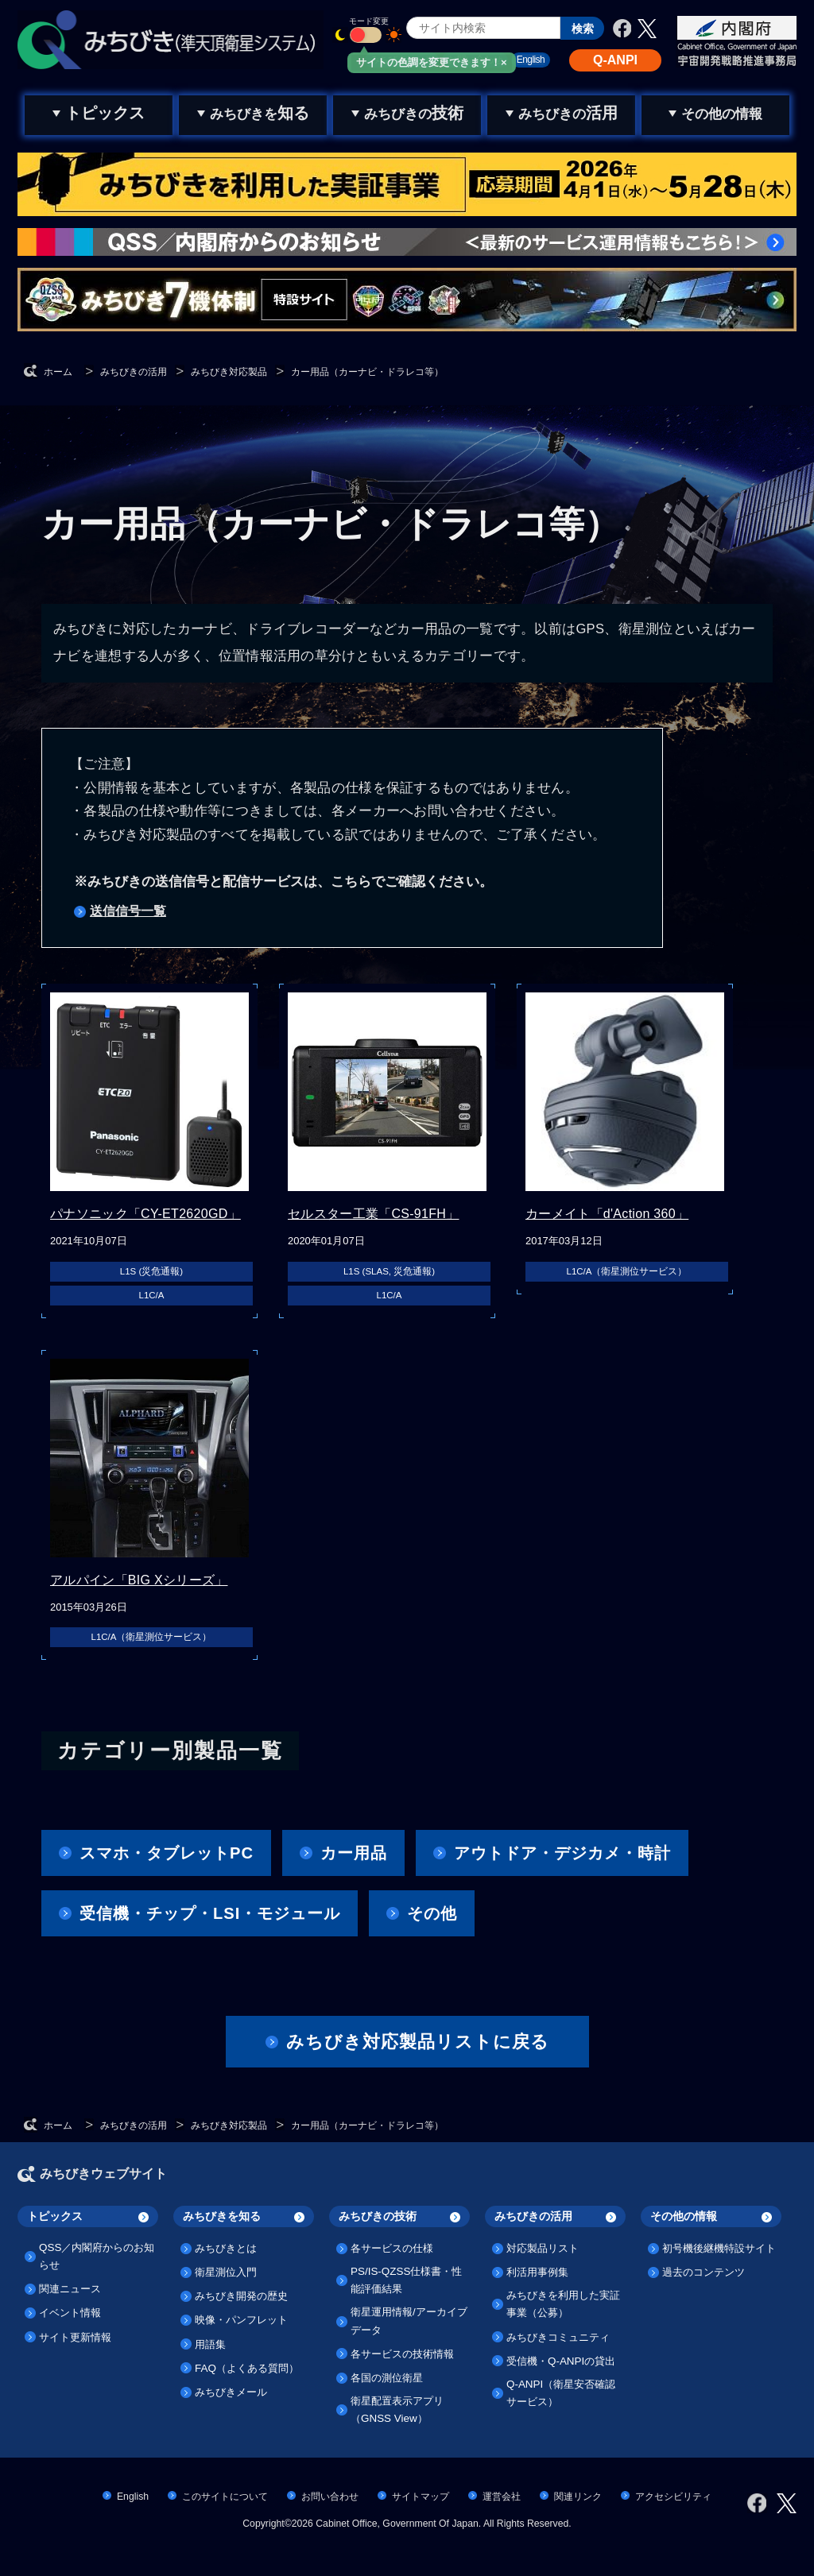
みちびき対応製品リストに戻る (417, 2042)
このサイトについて (225, 2496)
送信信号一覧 (128, 911)
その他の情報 (683, 2216)
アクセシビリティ (673, 2496)
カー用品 (353, 1853)
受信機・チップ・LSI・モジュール (209, 1913)
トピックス (55, 2216)
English (133, 2496)
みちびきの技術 (378, 2216)
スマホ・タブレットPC (166, 1853)
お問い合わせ (330, 2496)
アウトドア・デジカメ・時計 (562, 1853)
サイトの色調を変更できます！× (431, 62)
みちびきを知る (222, 2216)
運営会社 (502, 2496)
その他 (432, 1913)
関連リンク (578, 2496)
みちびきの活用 (533, 2216)
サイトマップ (420, 2496)
